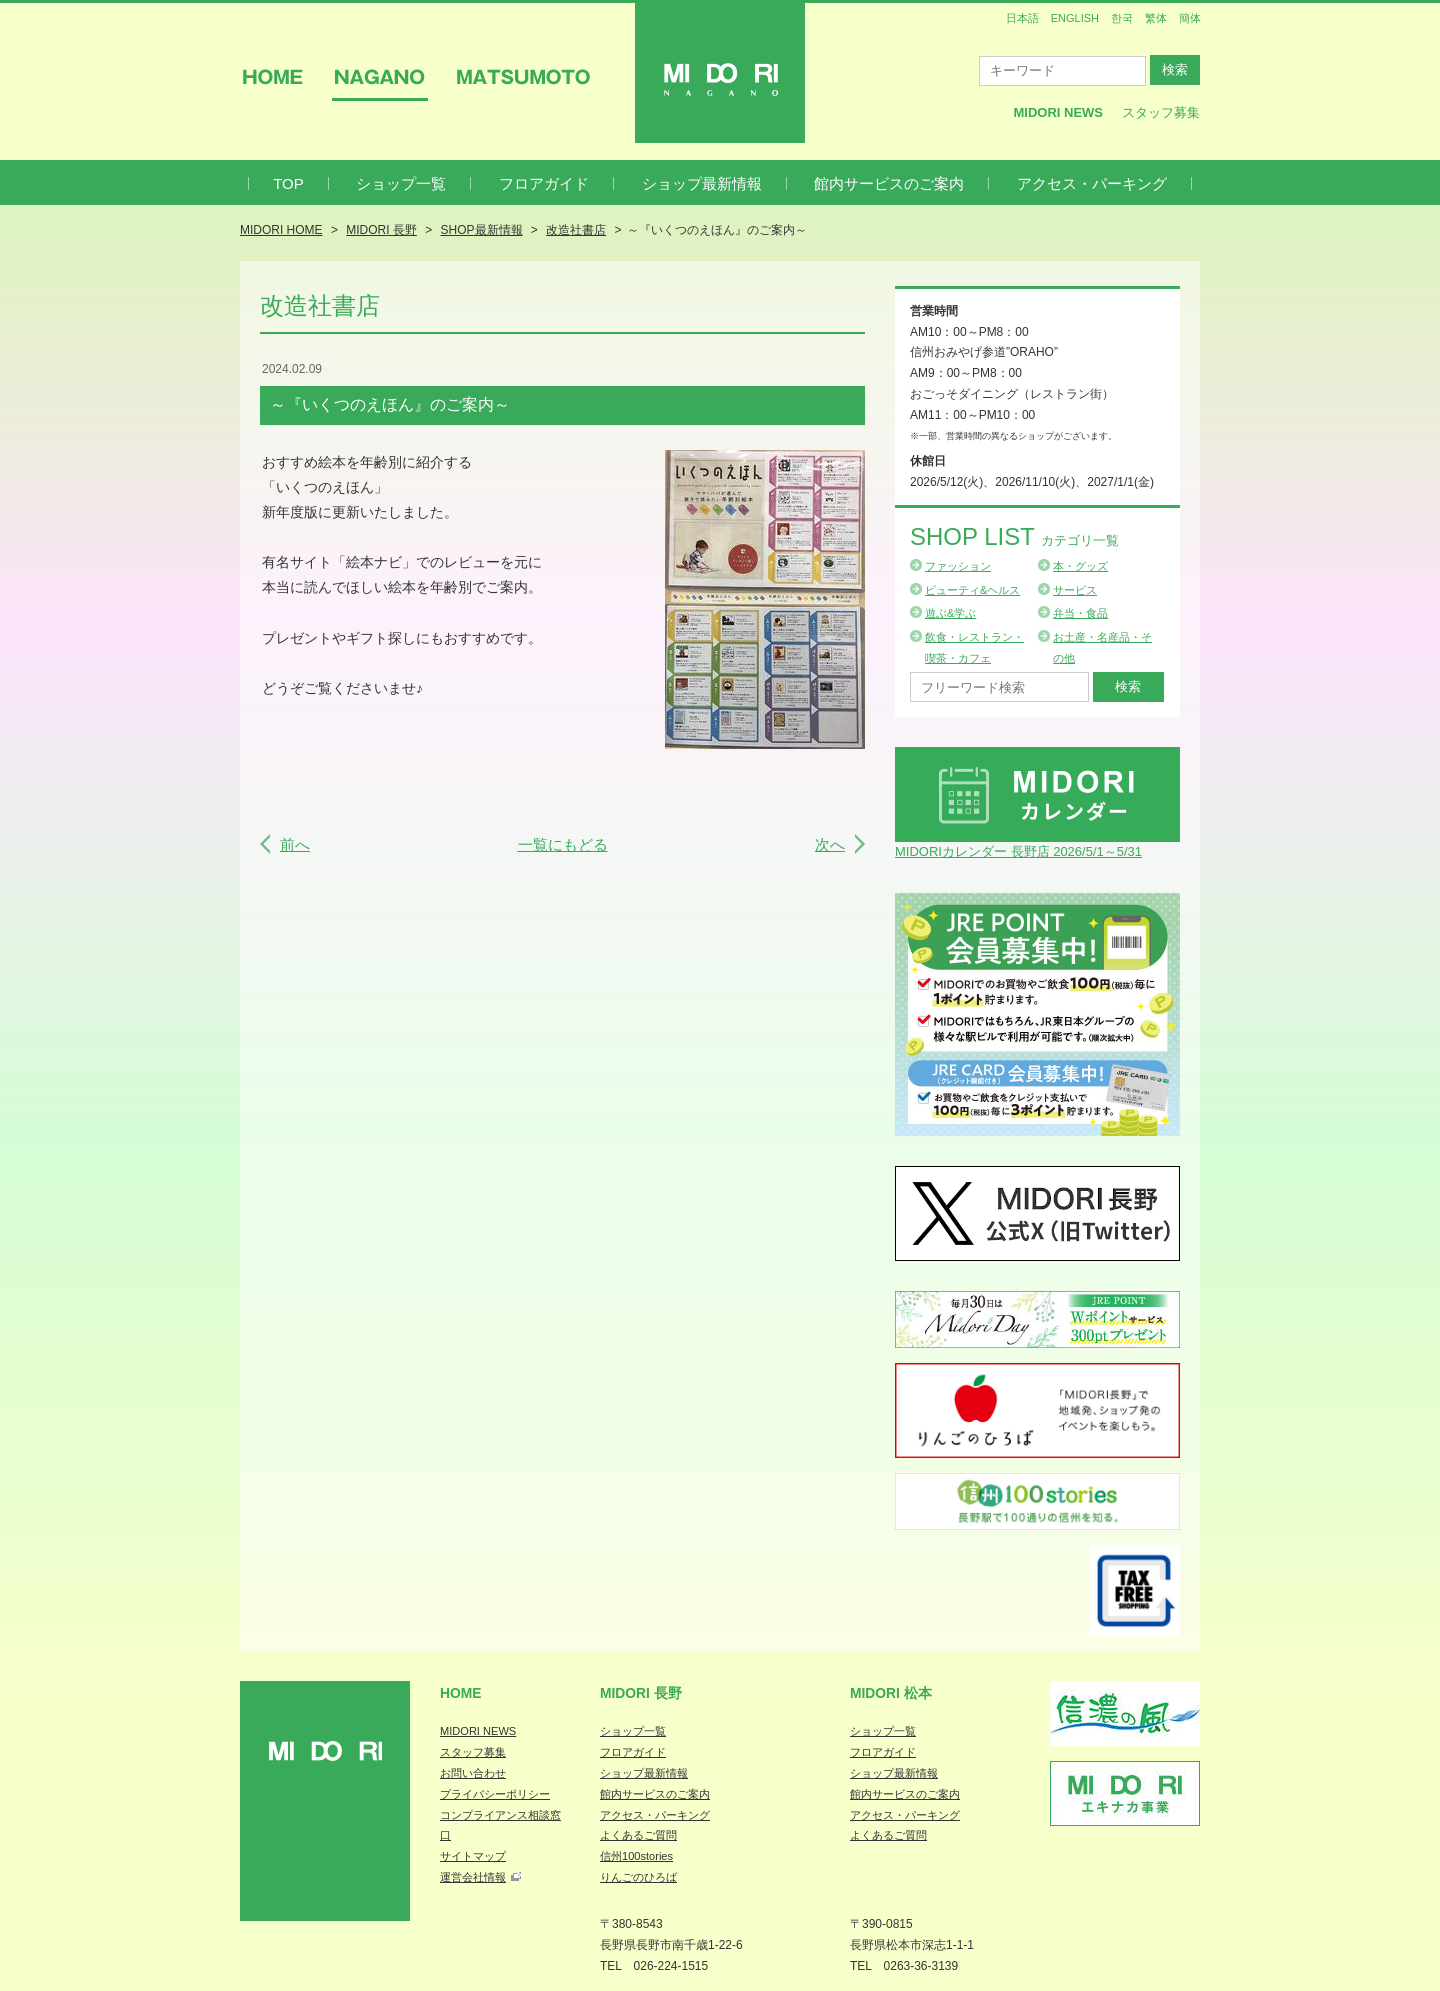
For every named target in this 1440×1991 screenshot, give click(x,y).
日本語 (1022, 18)
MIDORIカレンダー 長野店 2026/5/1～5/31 (1018, 851)
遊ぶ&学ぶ (950, 613)
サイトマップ (473, 1856)
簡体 (1190, 18)
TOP (288, 183)
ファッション (958, 566)
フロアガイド (544, 183)
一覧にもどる (563, 844)
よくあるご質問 (638, 1835)
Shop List (1014, 536)
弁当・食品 (1080, 613)
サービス (1075, 590)
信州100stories (636, 1856)
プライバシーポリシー (495, 1794)
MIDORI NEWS (478, 1731)
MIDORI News (1058, 112)
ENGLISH (1075, 18)
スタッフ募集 (1161, 112)
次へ (830, 844)
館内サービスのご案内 (889, 183)
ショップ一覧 (401, 183)
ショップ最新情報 (702, 183)
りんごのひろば (638, 1877)
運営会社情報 (473, 1877)
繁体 (1156, 18)
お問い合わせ (473, 1773)
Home (461, 1693)
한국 (1122, 18)
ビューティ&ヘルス (972, 590)
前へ (295, 844)
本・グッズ (1080, 566)
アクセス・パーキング (1092, 183)
